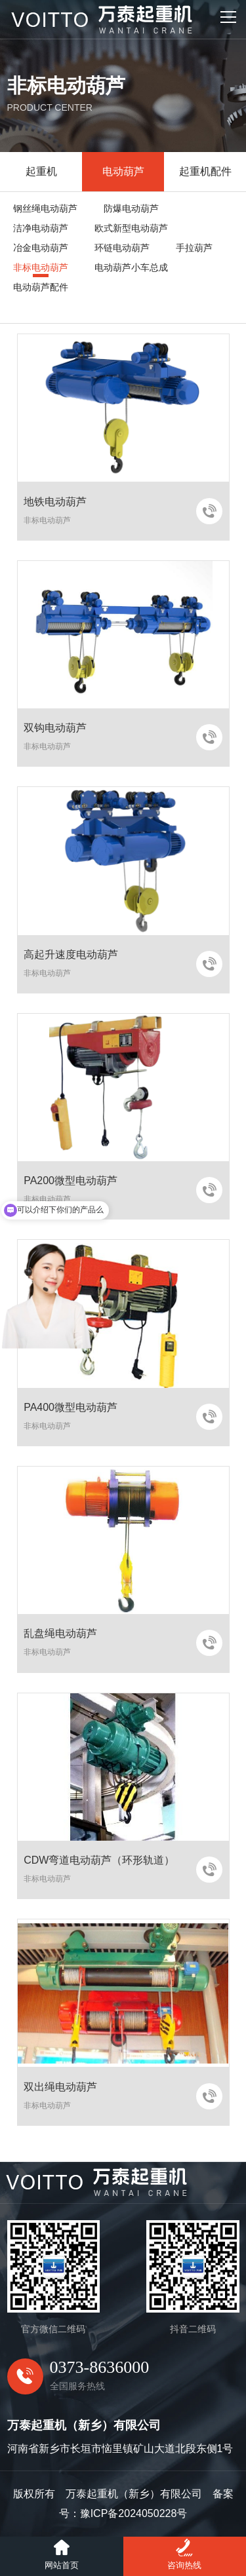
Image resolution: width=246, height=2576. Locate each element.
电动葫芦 (123, 171)
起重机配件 (205, 171)
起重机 (41, 171)
